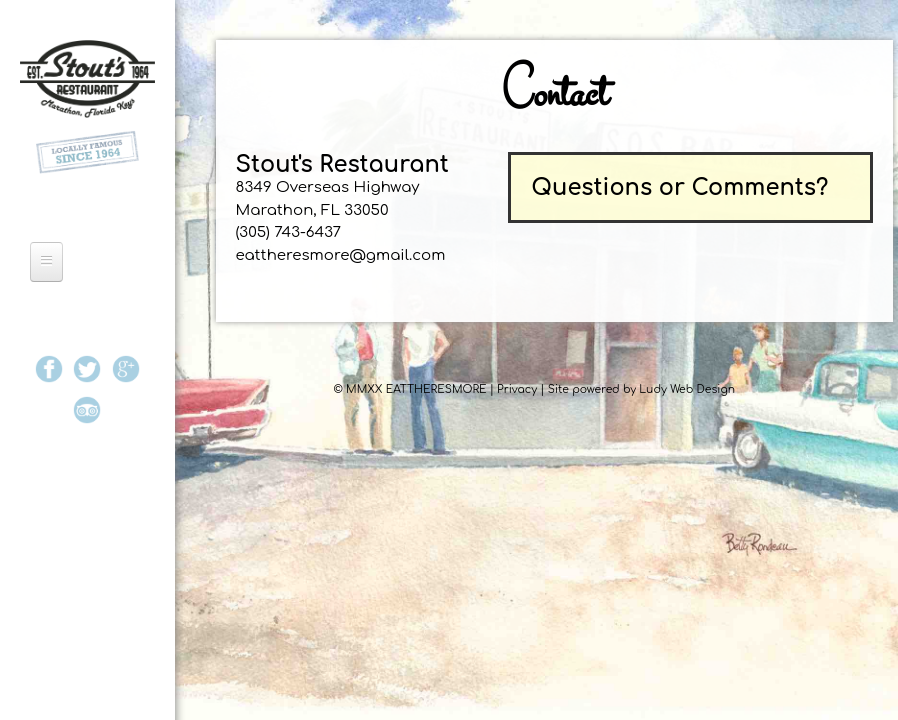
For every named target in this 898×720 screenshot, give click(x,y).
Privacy (517, 389)
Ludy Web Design (687, 389)
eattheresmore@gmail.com (341, 255)
